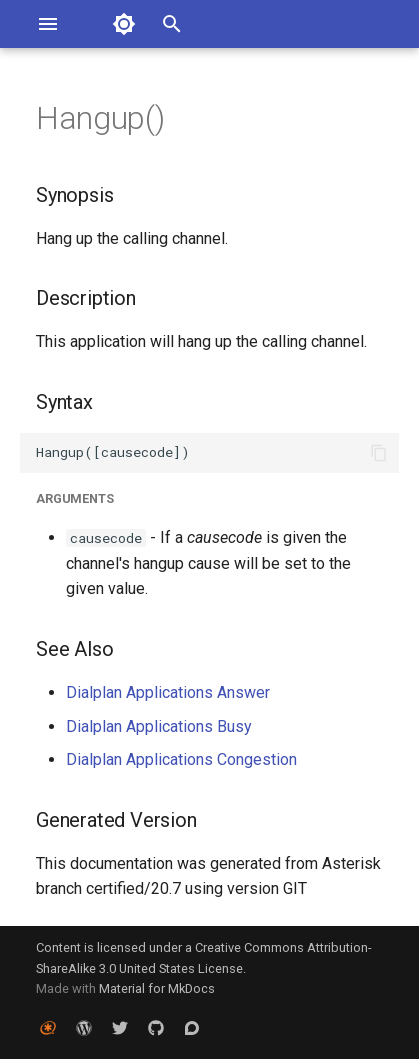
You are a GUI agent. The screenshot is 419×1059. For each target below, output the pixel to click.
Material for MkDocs (157, 988)
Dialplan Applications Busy (159, 726)
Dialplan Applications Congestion (181, 759)
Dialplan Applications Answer (168, 692)
